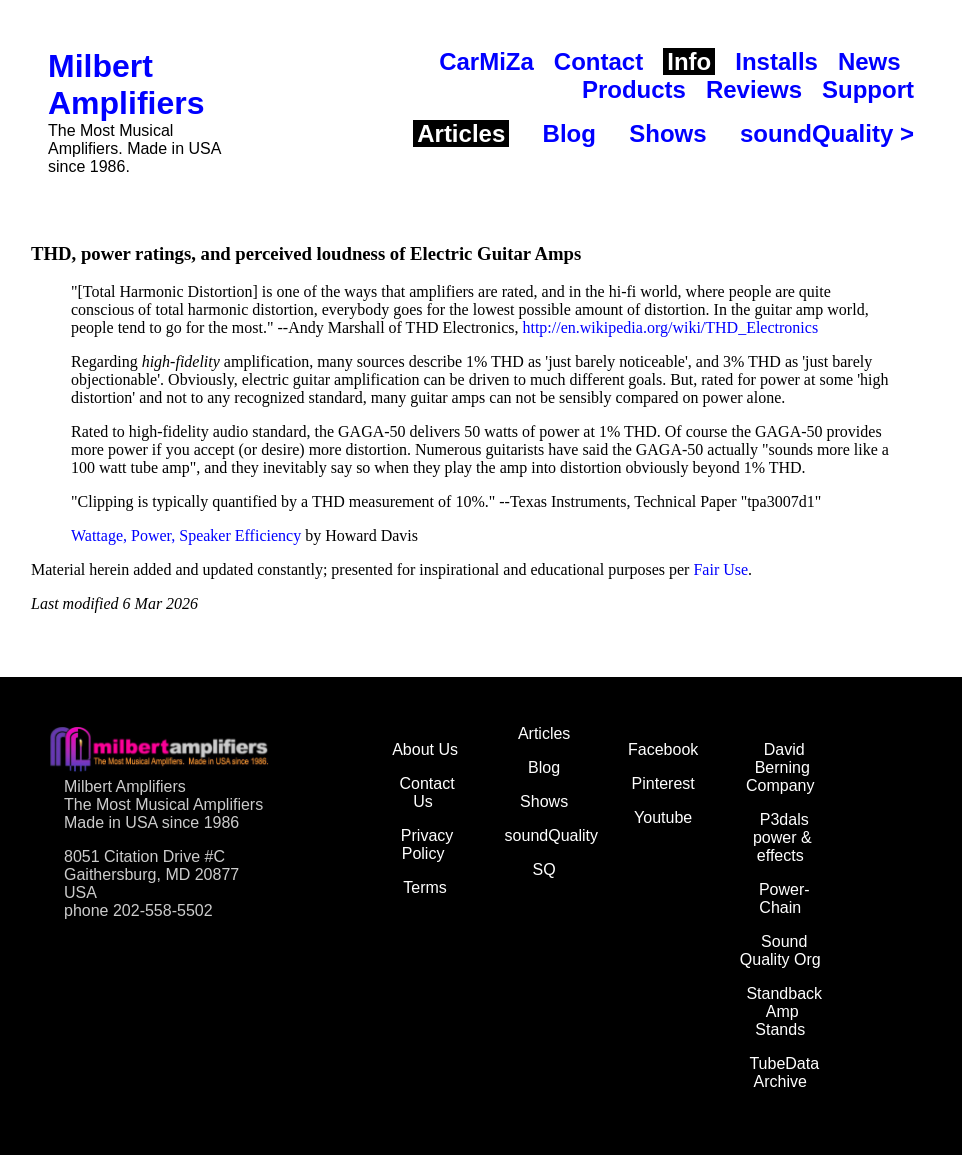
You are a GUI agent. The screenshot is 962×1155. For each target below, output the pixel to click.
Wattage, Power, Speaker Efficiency (186, 535)
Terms (425, 887)
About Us (425, 749)
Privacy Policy (427, 844)
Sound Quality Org (780, 950)
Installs (776, 61)
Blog (569, 133)
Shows (667, 133)
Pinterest (663, 783)
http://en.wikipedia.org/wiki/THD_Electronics (670, 327)
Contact (598, 61)
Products (634, 89)
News (869, 61)
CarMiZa (486, 61)
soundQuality (551, 835)
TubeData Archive (784, 1072)
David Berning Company (780, 767)
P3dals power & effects (782, 837)
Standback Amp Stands (784, 1011)
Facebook (663, 749)
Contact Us (426, 792)
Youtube (663, 817)
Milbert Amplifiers (126, 84)
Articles (461, 133)
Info (689, 61)
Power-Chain (784, 898)
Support (868, 89)
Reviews (754, 89)
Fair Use (720, 569)
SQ (544, 869)
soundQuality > (827, 133)
